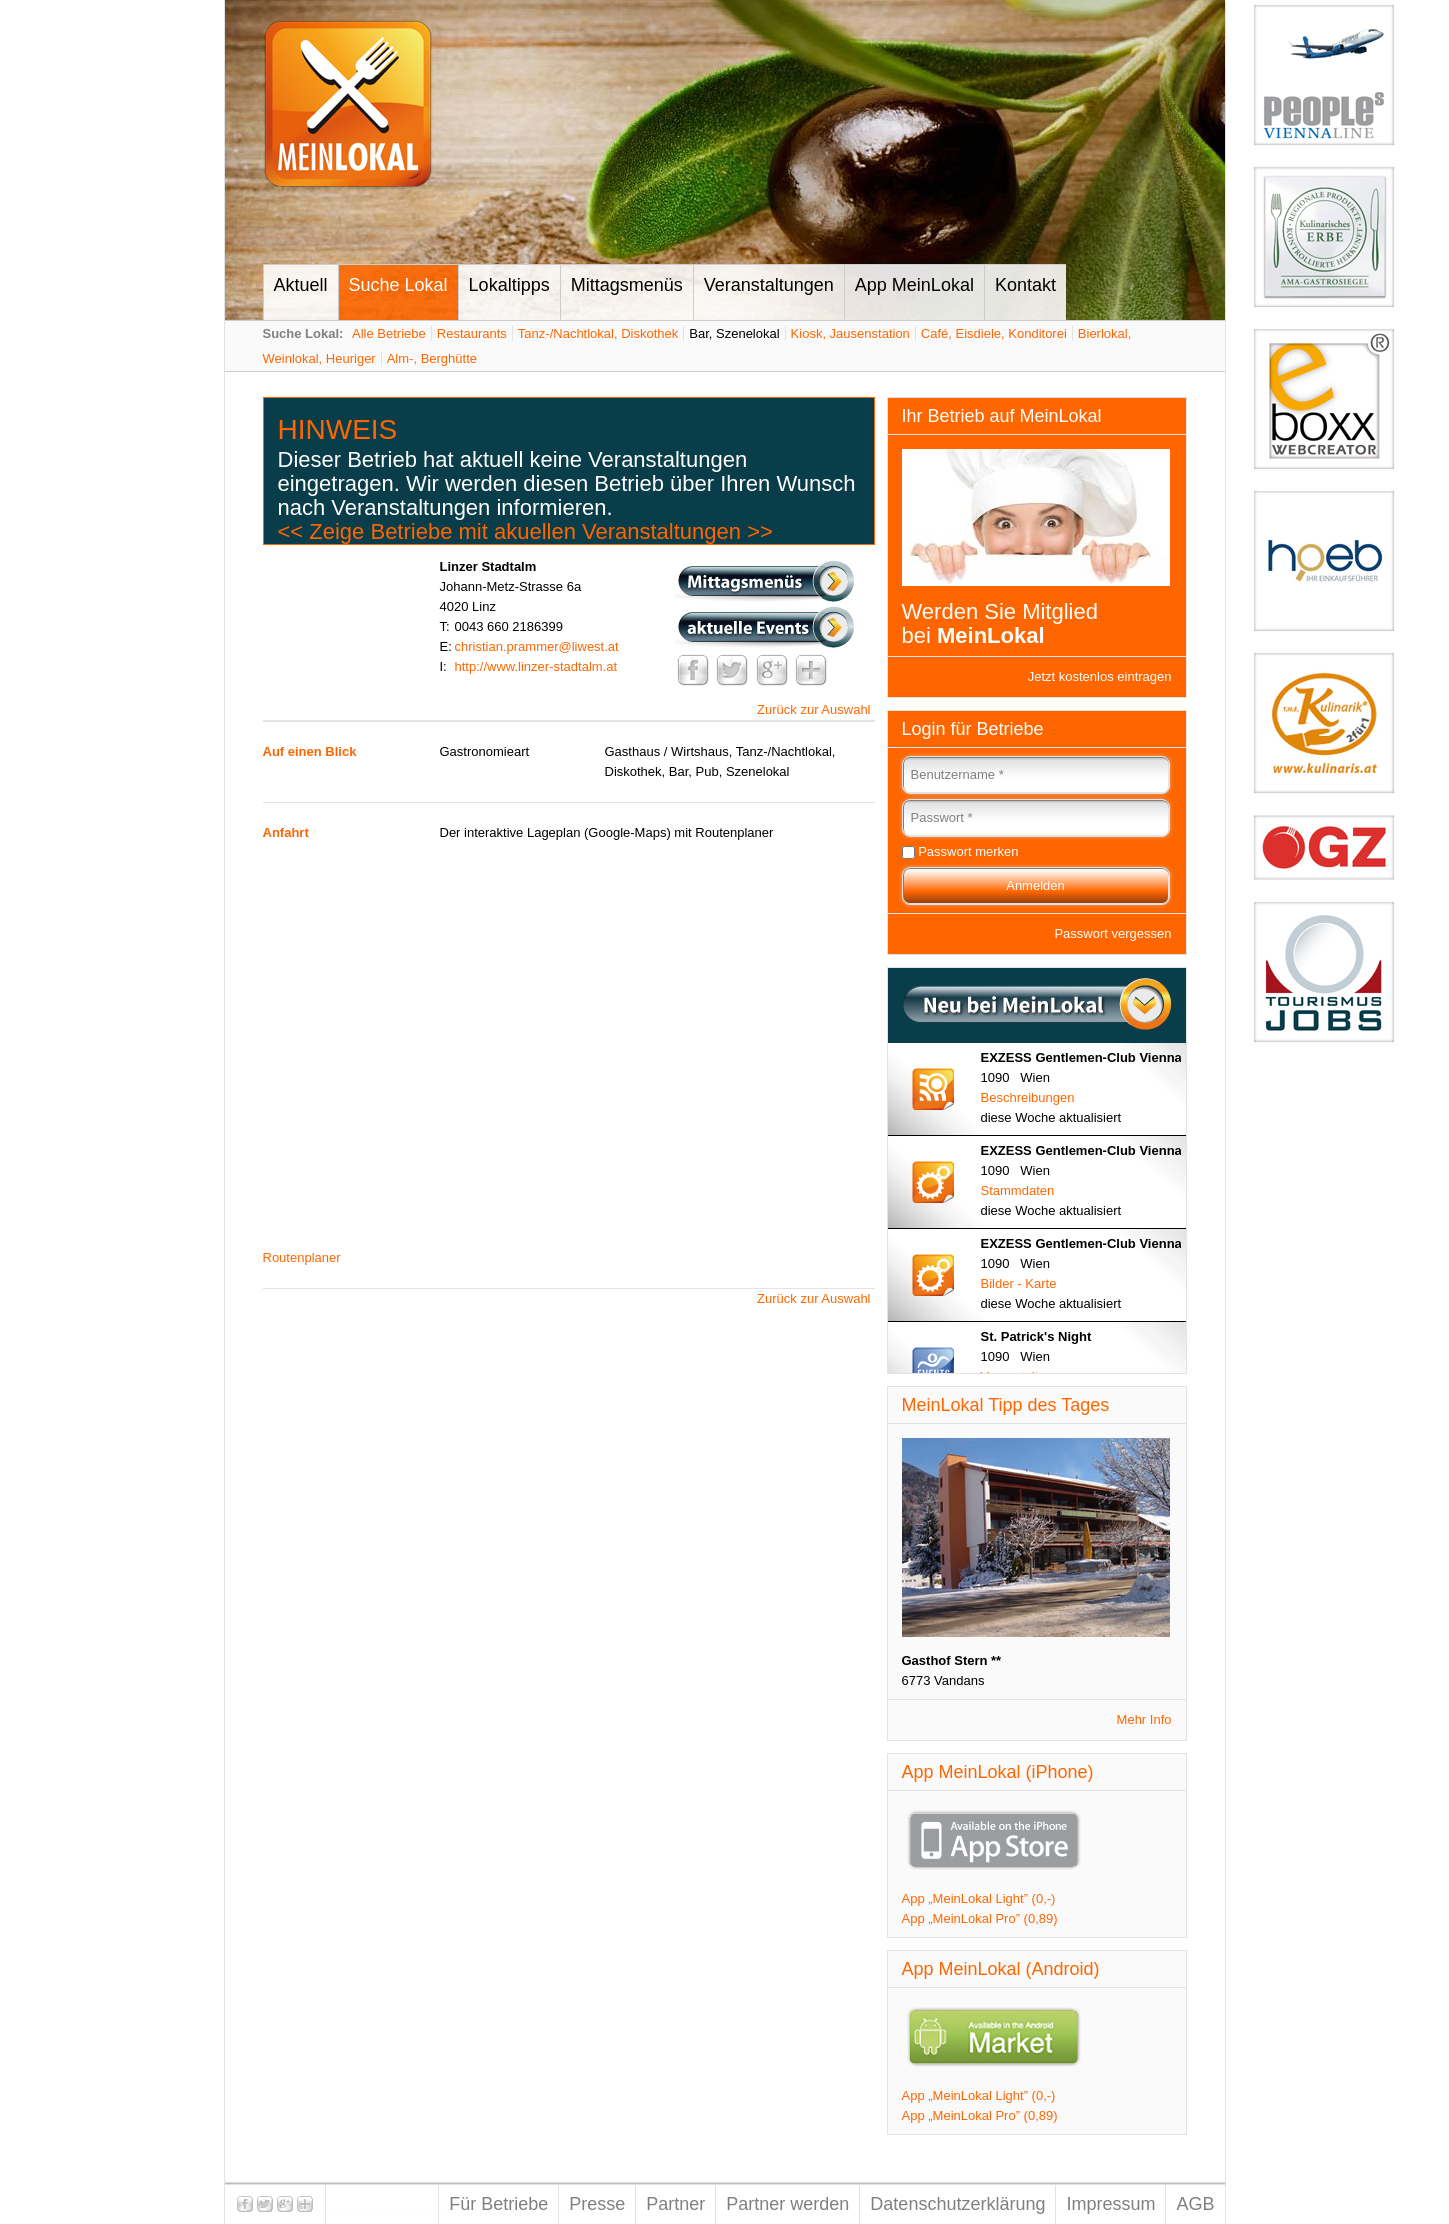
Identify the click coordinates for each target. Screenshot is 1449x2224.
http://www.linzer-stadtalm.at (536, 666)
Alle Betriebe (389, 333)
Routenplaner (302, 1257)
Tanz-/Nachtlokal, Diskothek (598, 333)
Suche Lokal (398, 285)
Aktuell (301, 285)
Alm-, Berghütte (432, 358)
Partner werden (787, 2204)
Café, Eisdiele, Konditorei (994, 333)
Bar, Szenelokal (734, 333)
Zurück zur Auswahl (813, 709)
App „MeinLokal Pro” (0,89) (980, 1918)
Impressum (1110, 2204)
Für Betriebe (498, 2204)
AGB (1195, 2204)
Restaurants (472, 333)
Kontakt (1025, 285)
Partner (675, 2204)
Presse (597, 2204)
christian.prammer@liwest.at (537, 646)
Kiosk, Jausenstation (850, 333)
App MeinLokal (914, 285)
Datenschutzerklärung (957, 2204)
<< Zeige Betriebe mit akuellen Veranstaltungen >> (525, 531)
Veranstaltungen (769, 285)
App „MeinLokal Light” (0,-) (979, 1898)
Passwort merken (968, 851)
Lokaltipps (509, 285)
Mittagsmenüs (627, 285)
